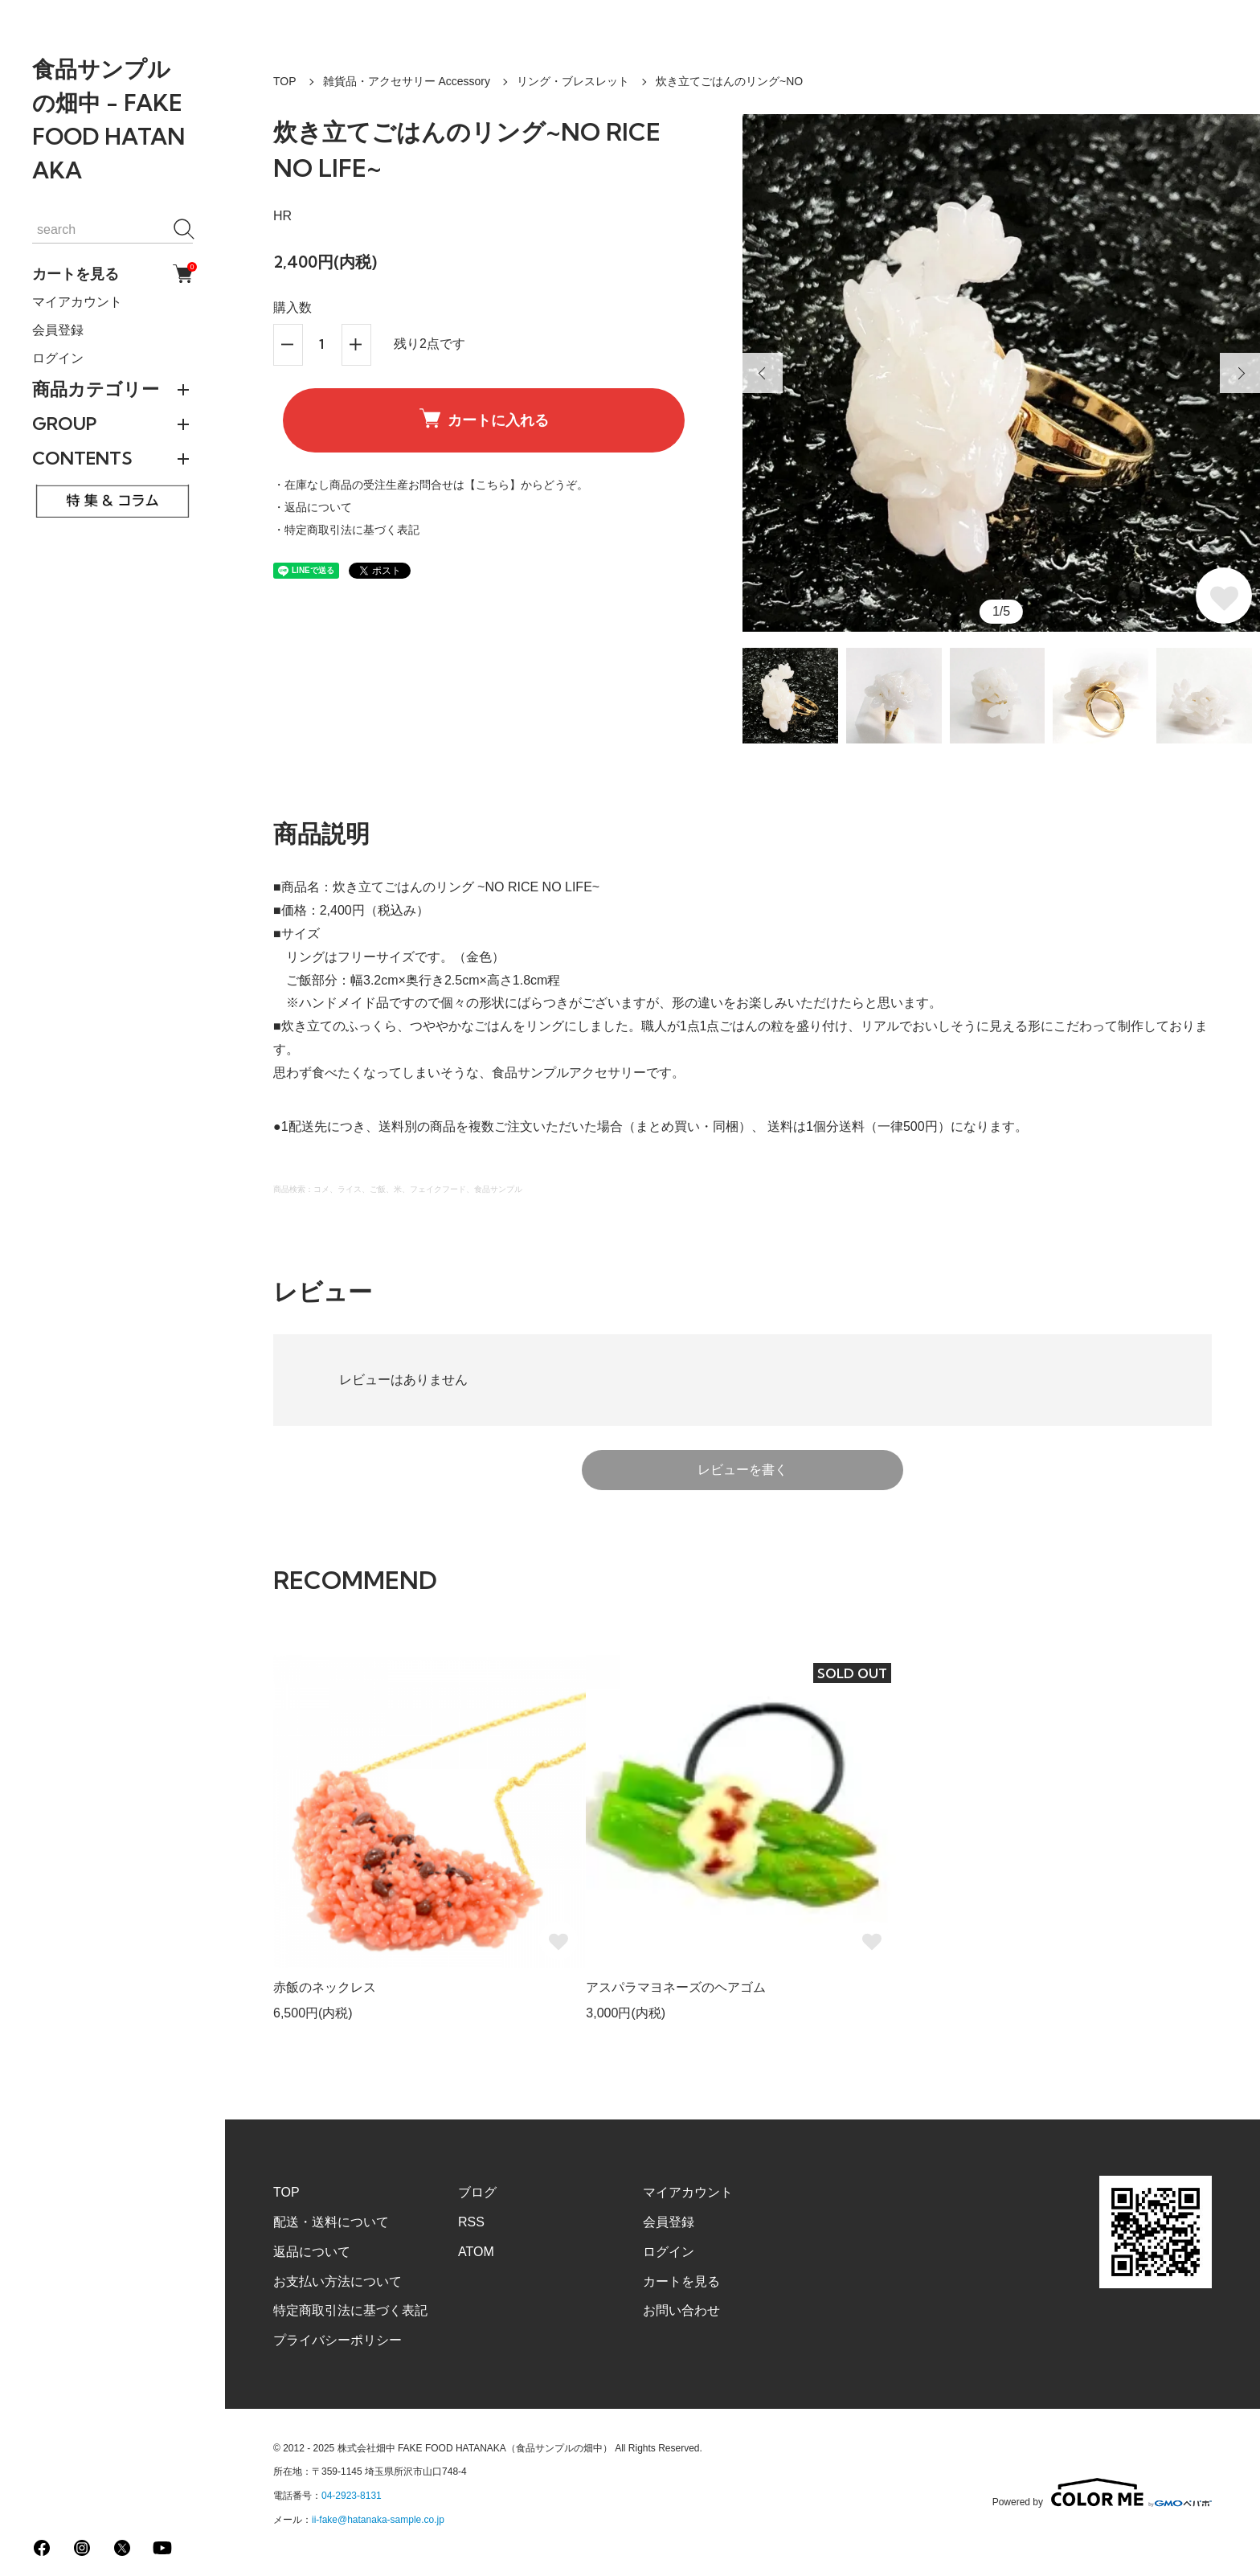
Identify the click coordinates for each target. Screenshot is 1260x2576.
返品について (311, 2252)
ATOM (476, 2252)
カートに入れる (484, 419)
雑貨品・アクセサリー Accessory (406, 81)
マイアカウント (77, 302)
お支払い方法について (337, 2281)
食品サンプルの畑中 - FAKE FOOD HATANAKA (108, 119)
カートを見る (112, 274)
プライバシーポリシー (337, 2340)
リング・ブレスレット (573, 81)
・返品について (312, 507)
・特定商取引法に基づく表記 (346, 529)
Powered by (1102, 2492)
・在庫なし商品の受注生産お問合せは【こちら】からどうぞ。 (430, 484)
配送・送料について (331, 2222)
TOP (285, 81)
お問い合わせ (681, 2310)
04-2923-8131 (351, 2495)
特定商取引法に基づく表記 (350, 2310)
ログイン (58, 358)
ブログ (477, 2192)
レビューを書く (743, 1469)
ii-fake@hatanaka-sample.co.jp (378, 2519)
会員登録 (58, 330)
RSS (471, 2222)
